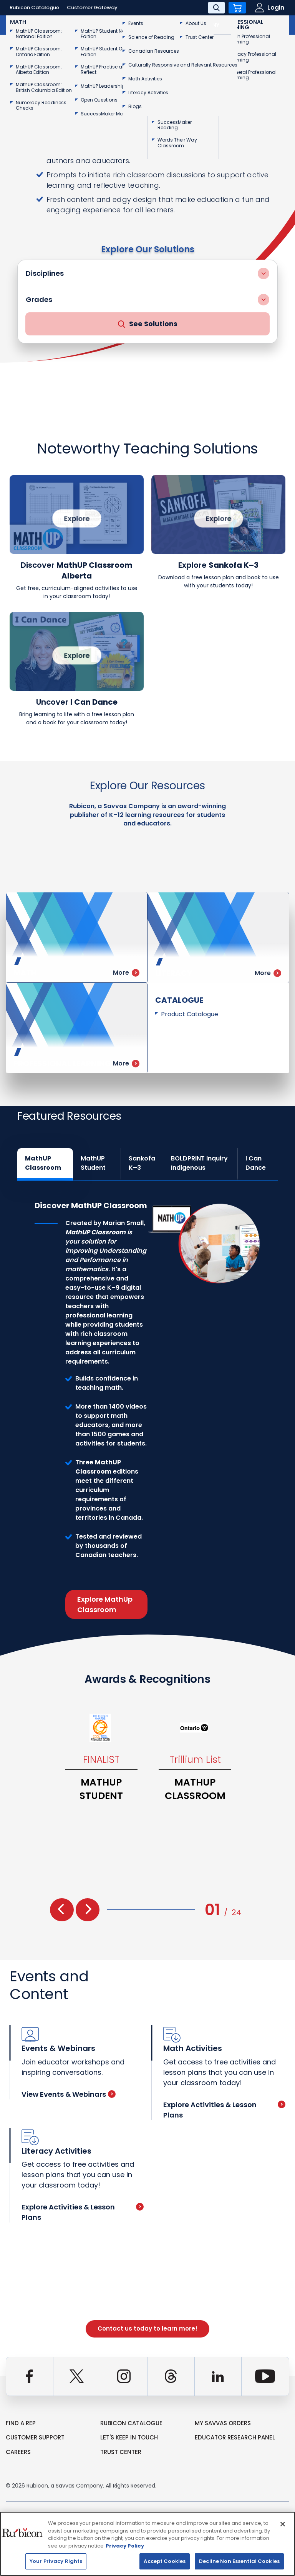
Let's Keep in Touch (129, 2437)
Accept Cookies (165, 2561)
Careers (18, 2452)
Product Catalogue (189, 1014)
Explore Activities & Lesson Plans (224, 2110)
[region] (147, 2544)
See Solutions (147, 323)
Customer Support (35, 2437)
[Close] (282, 2524)
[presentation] (62, 1909)
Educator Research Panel (235, 2437)
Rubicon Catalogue (34, 7)
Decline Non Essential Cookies (239, 2561)
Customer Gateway (92, 7)
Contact (264, 25)
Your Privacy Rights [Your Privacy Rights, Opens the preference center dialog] (56, 2561)
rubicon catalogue (131, 2423)
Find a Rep (21, 2423)
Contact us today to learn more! (147, 2328)
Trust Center (120, 2452)
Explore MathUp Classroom (105, 1604)
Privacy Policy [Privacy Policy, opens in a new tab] (125, 2545)
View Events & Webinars (69, 2094)
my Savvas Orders (223, 2423)
